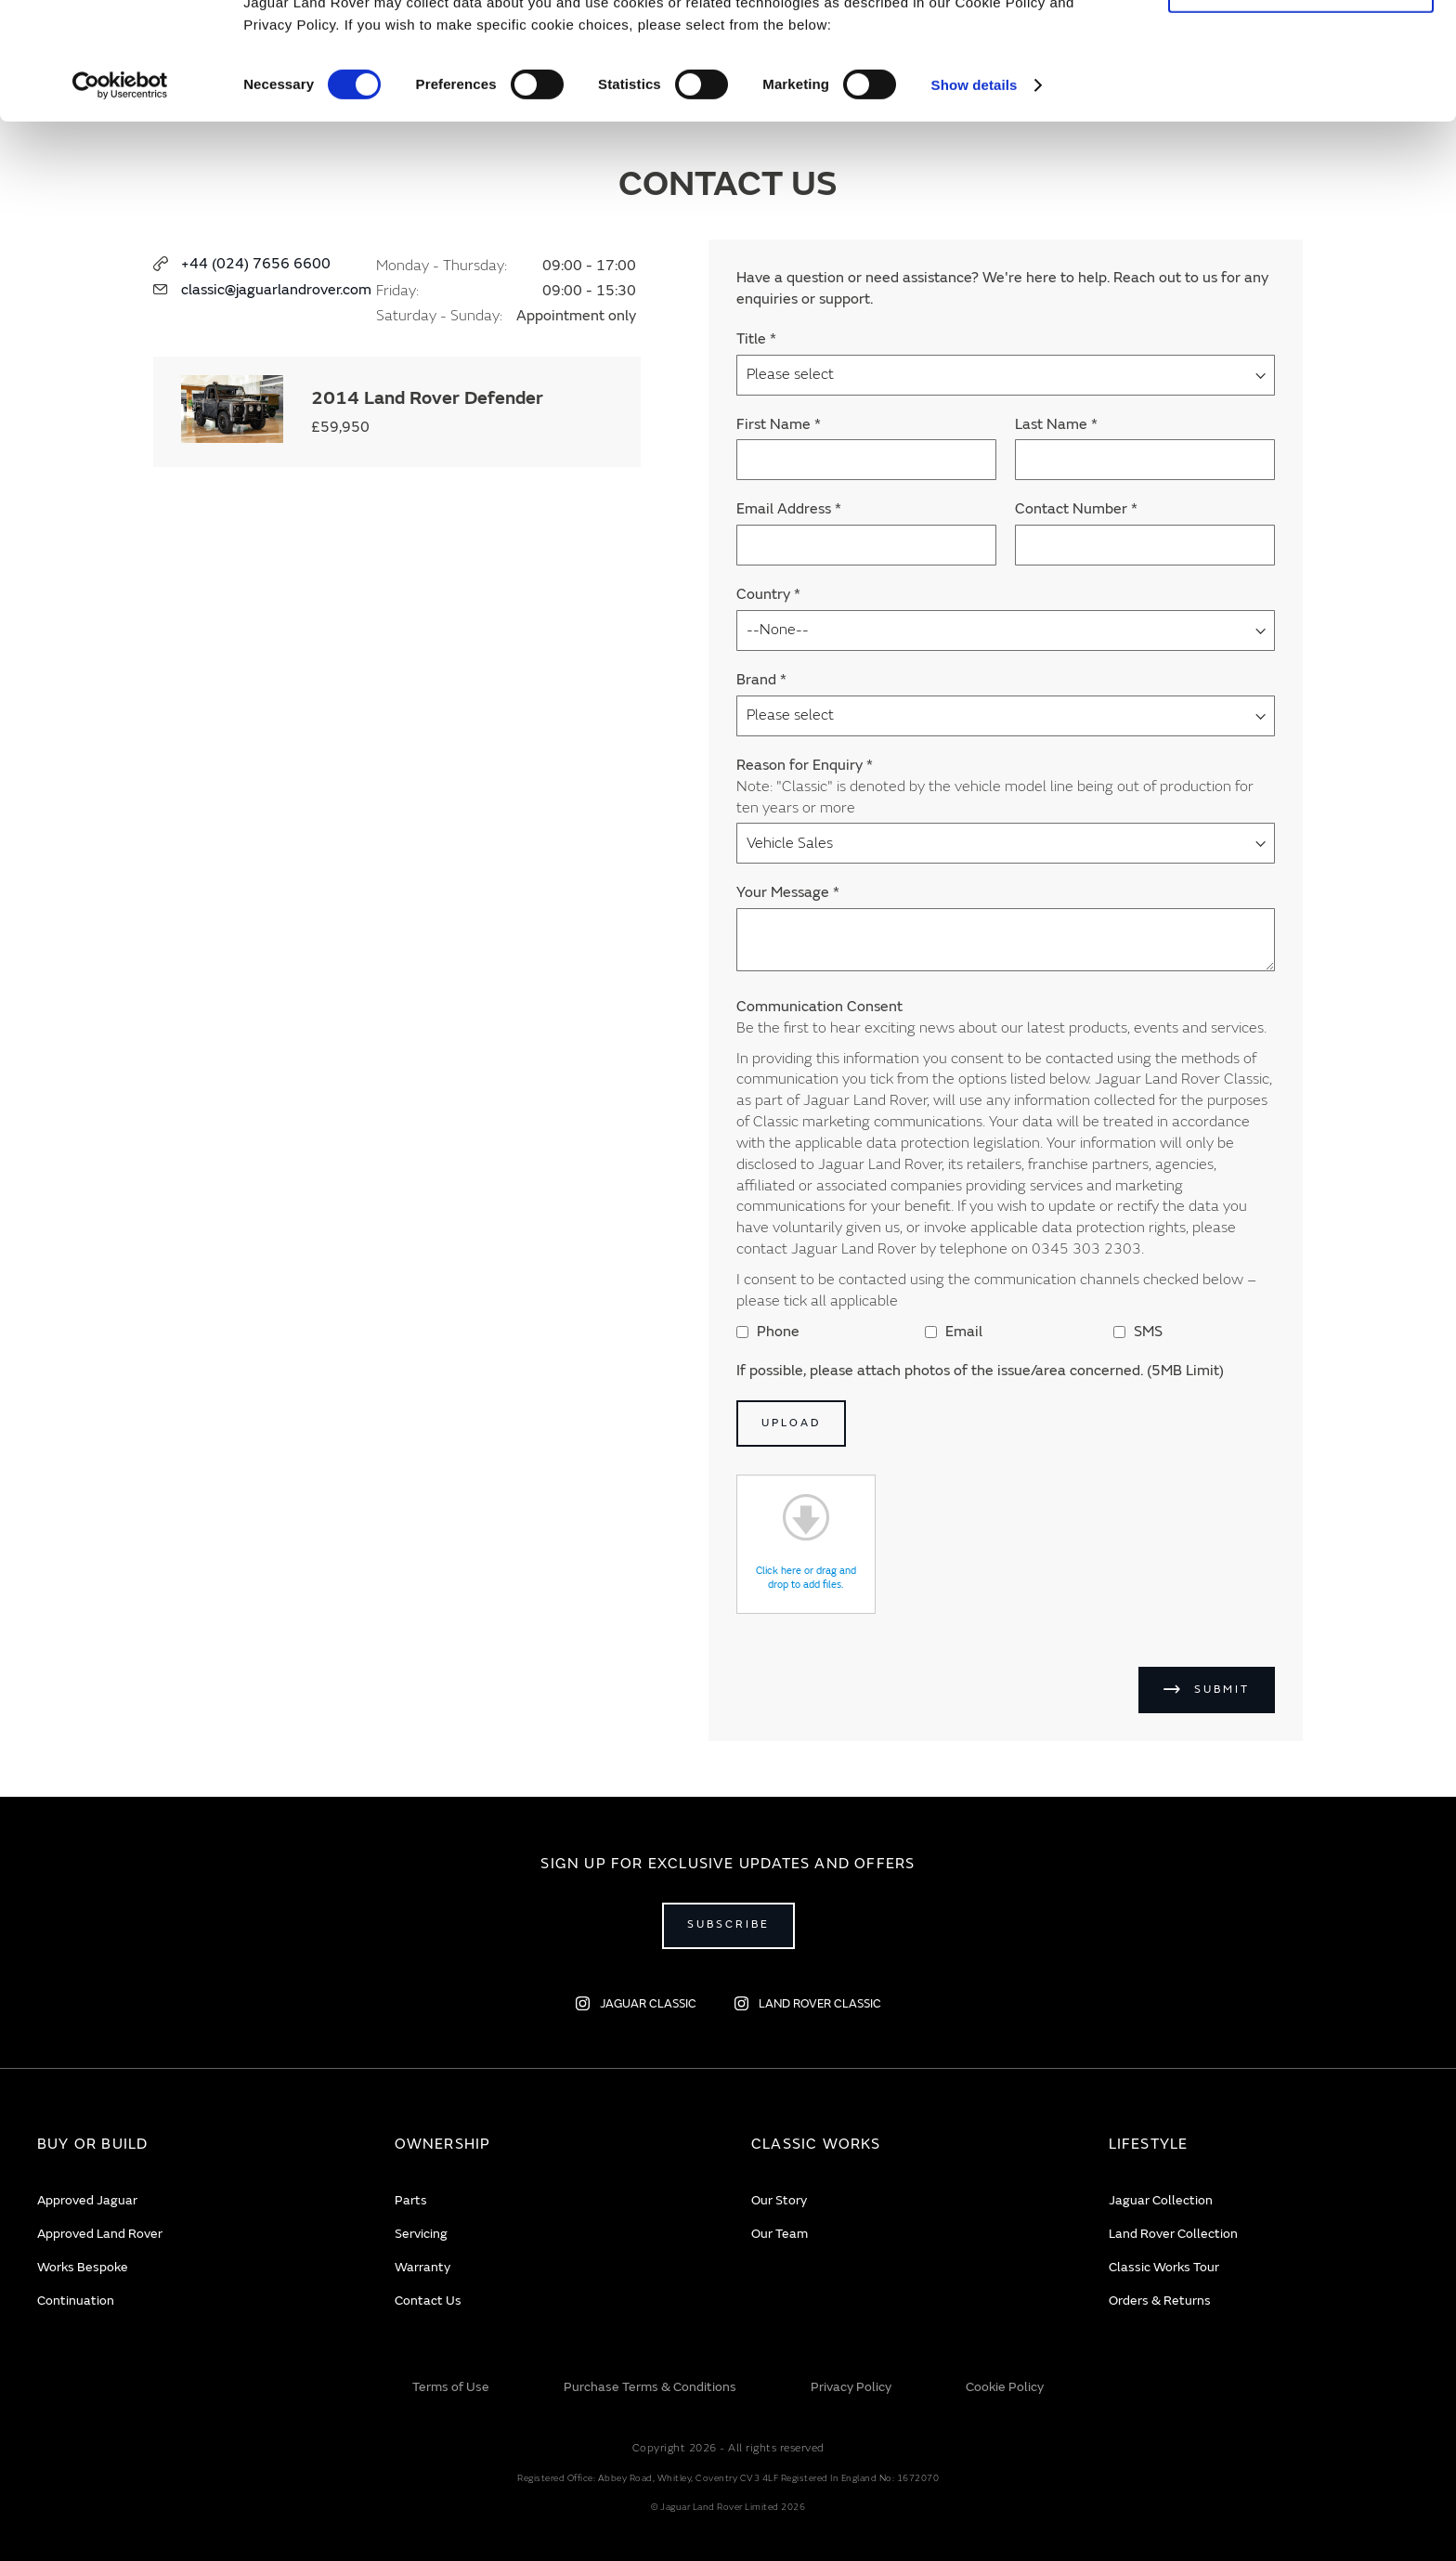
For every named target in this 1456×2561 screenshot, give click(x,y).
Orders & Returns (1160, 2300)
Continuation (75, 2300)
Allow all (1301, 45)
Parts (411, 2200)
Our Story (779, 2200)
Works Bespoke (82, 2267)
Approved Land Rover (99, 2234)
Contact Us (428, 2300)
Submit (1222, 1689)
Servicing (421, 2234)
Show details (974, 194)
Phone (768, 1331)
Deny (1301, 99)
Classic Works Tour (1164, 2267)
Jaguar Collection (1161, 2200)
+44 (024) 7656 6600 (256, 263)
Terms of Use (450, 2387)
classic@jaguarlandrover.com (276, 289)
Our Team (779, 2234)
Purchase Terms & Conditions (650, 2387)
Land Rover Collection (1173, 2234)
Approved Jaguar (87, 2200)
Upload (791, 1423)
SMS (1138, 1331)
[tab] (192, 2144)
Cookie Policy (1005, 2387)
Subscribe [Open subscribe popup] (728, 1924)
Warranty (422, 2267)
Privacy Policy (851, 2387)
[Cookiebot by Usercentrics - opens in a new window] (120, 195)
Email (953, 1331)
